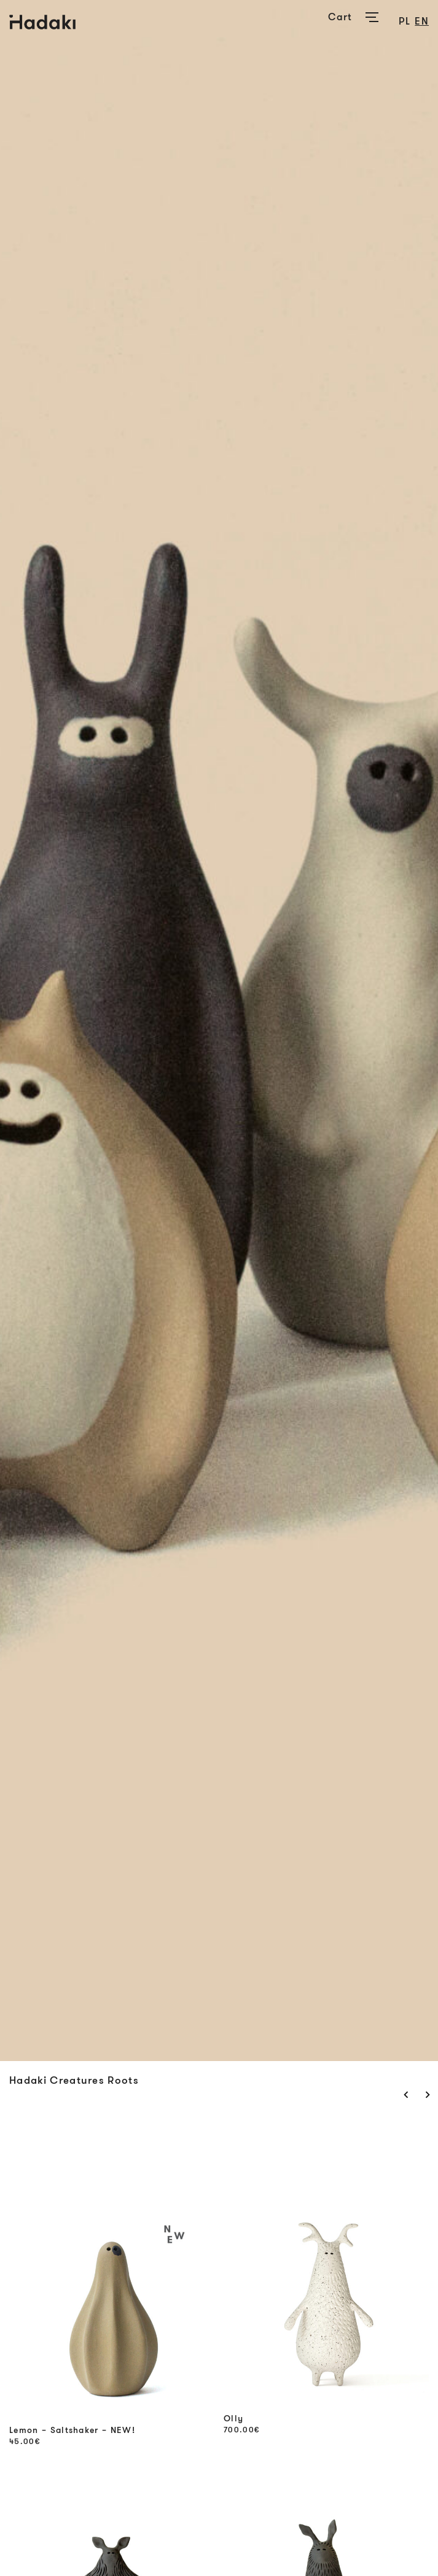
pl (405, 21)
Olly (233, 2418)
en (422, 21)
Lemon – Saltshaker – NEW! (72, 2430)
